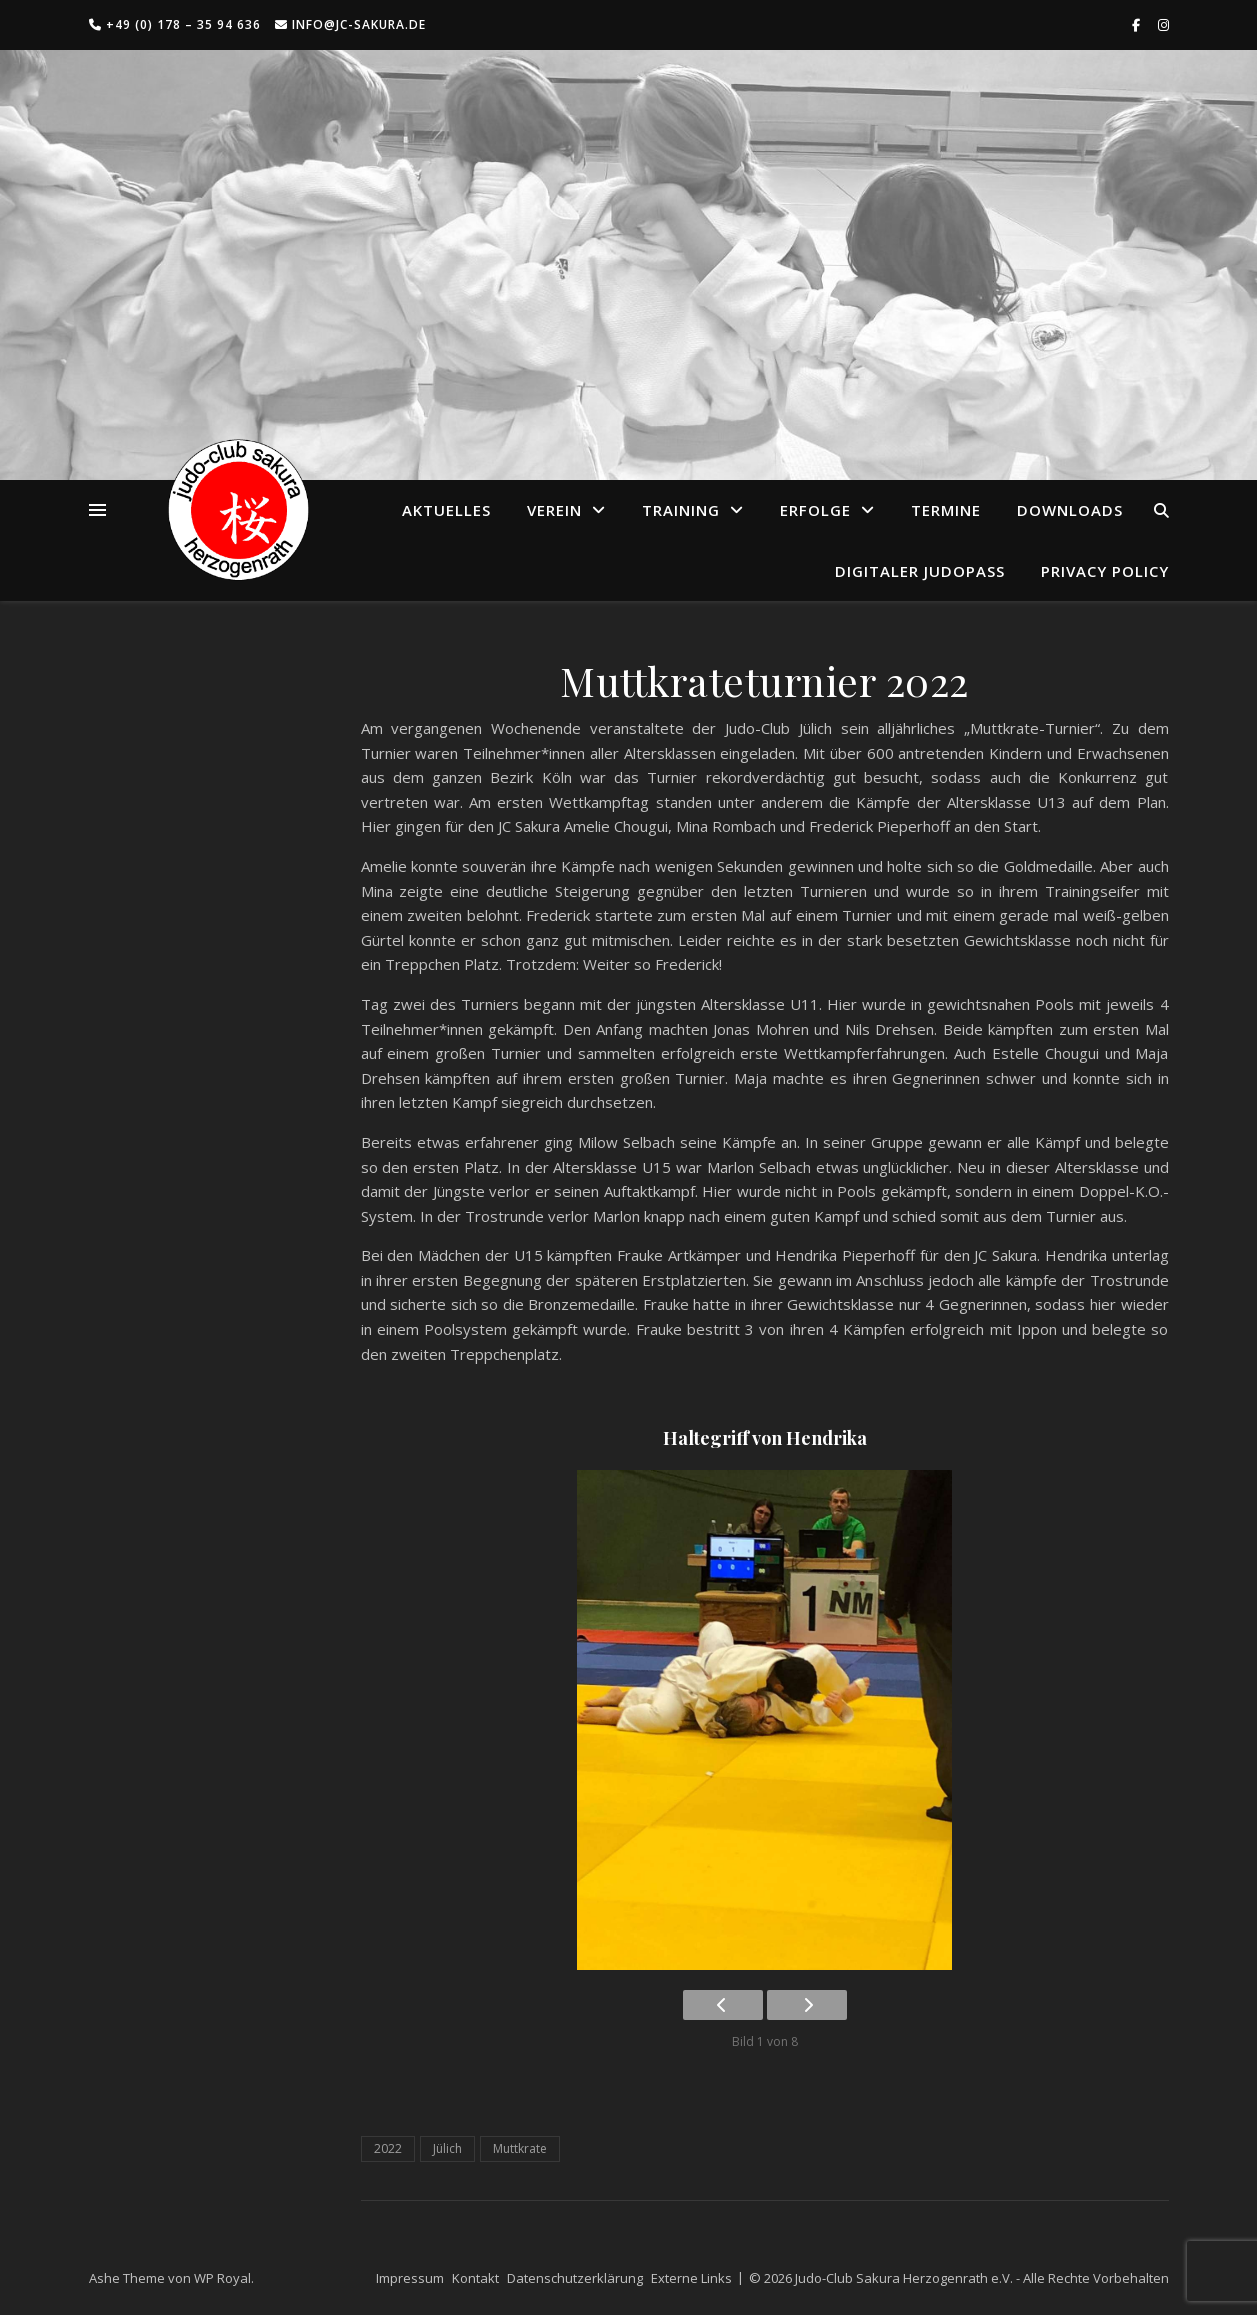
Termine (946, 510)
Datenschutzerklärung (575, 2278)
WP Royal (222, 2278)
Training (681, 510)
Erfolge (815, 510)
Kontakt (475, 2278)
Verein (554, 510)
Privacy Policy (1105, 571)
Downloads (1070, 510)
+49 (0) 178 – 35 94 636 (175, 24)
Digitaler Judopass (920, 571)
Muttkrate (520, 2148)
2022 (388, 2148)
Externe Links (691, 2278)
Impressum (410, 2278)
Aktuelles (446, 510)
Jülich (447, 2148)
